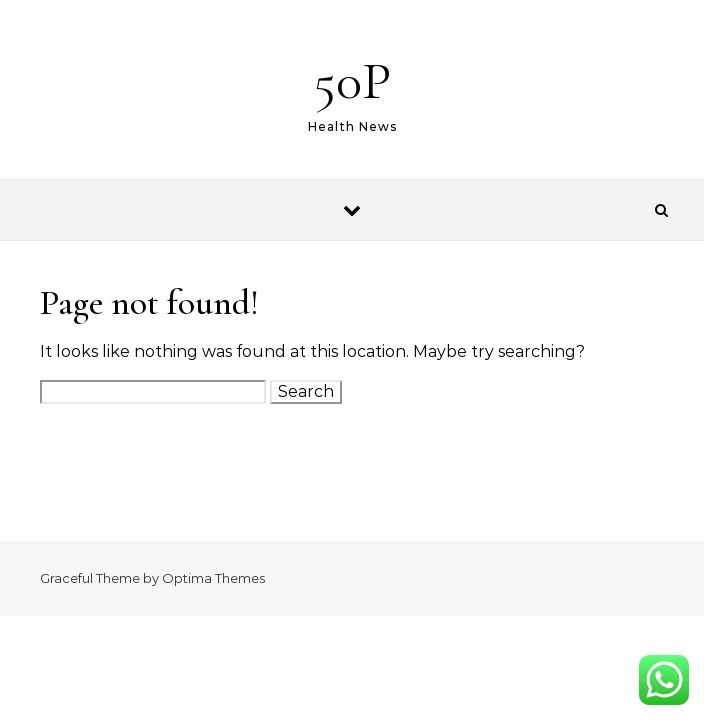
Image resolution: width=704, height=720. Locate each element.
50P (352, 80)
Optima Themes (213, 578)
